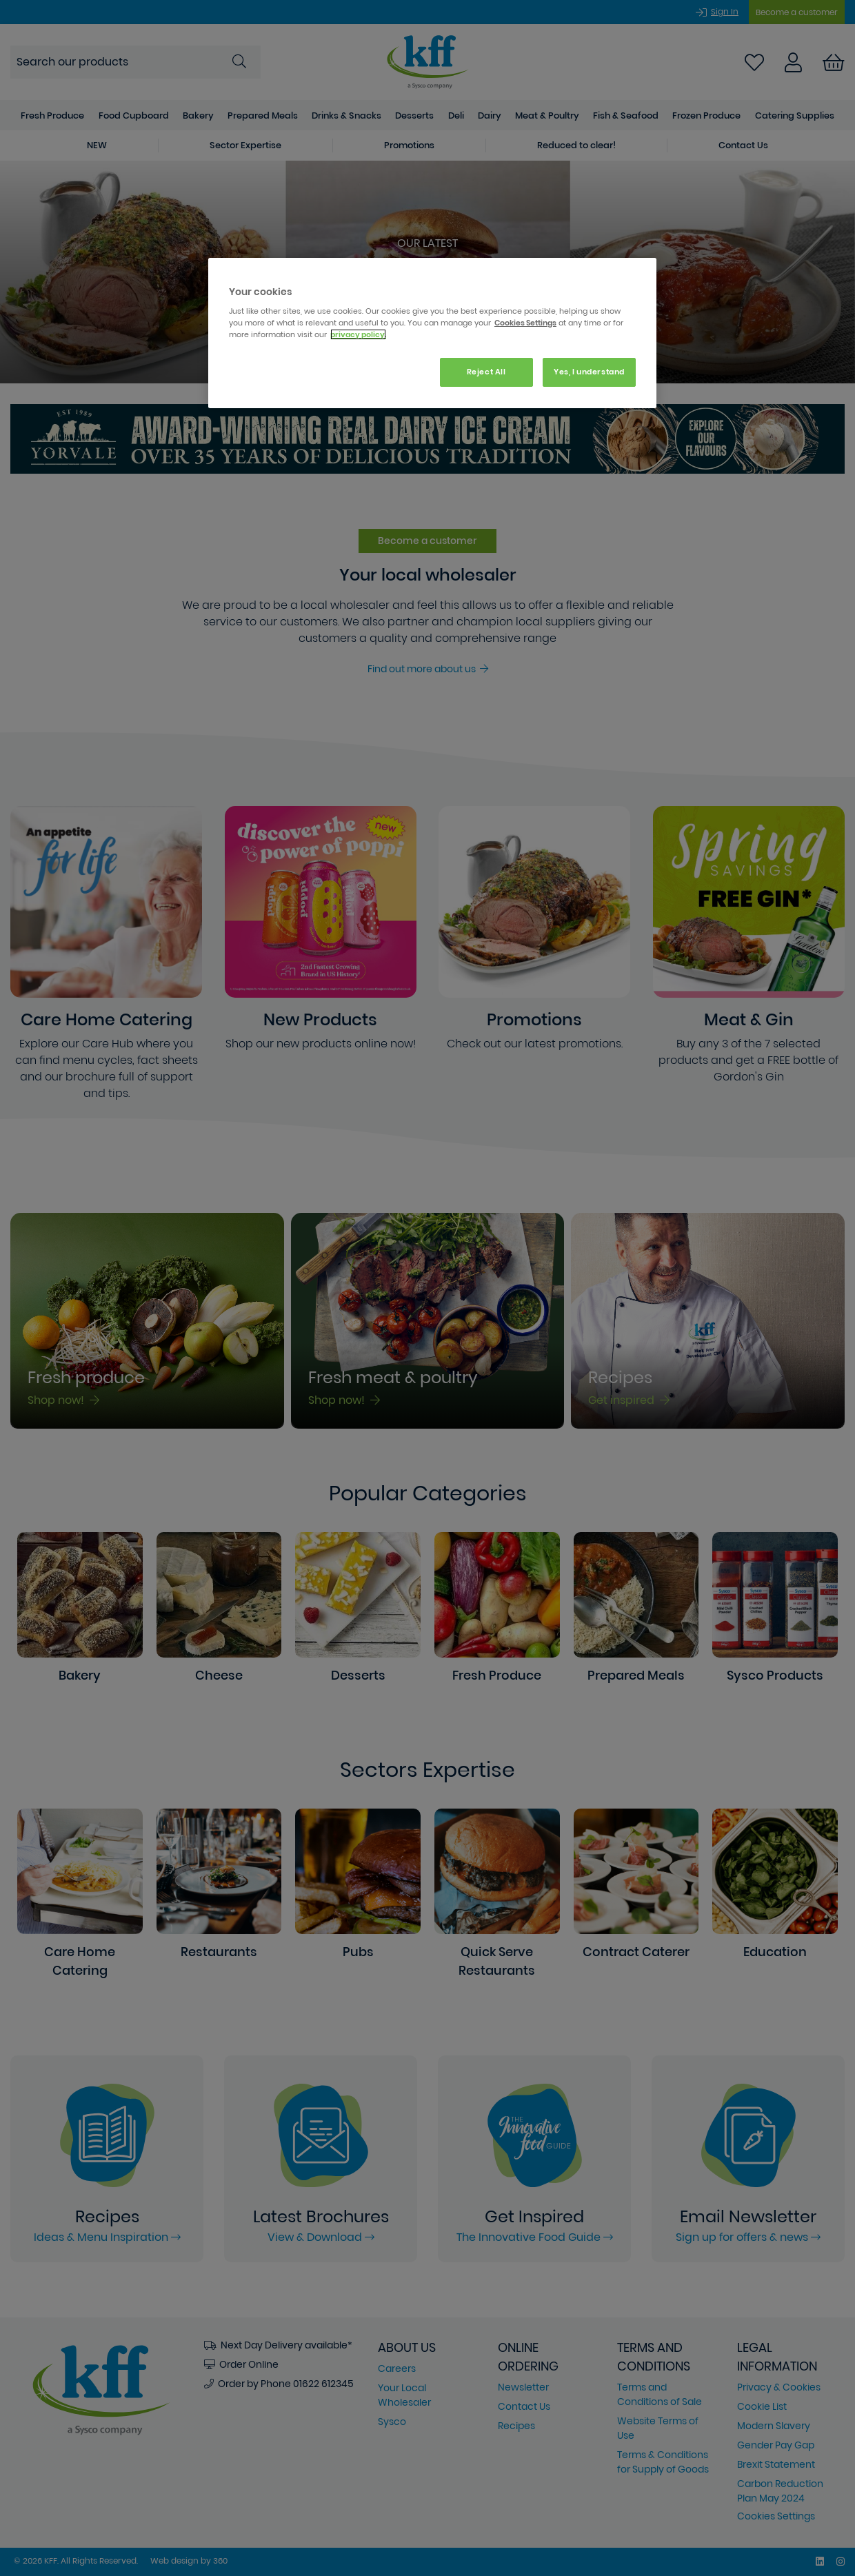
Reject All (486, 371)
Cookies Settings (525, 322)
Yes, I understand (589, 371)
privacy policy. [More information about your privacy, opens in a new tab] (358, 334)
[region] (432, 333)
